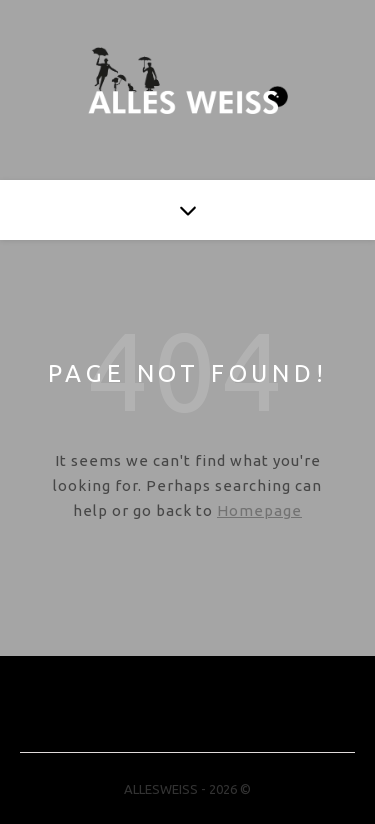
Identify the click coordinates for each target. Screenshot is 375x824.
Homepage (259, 510)
